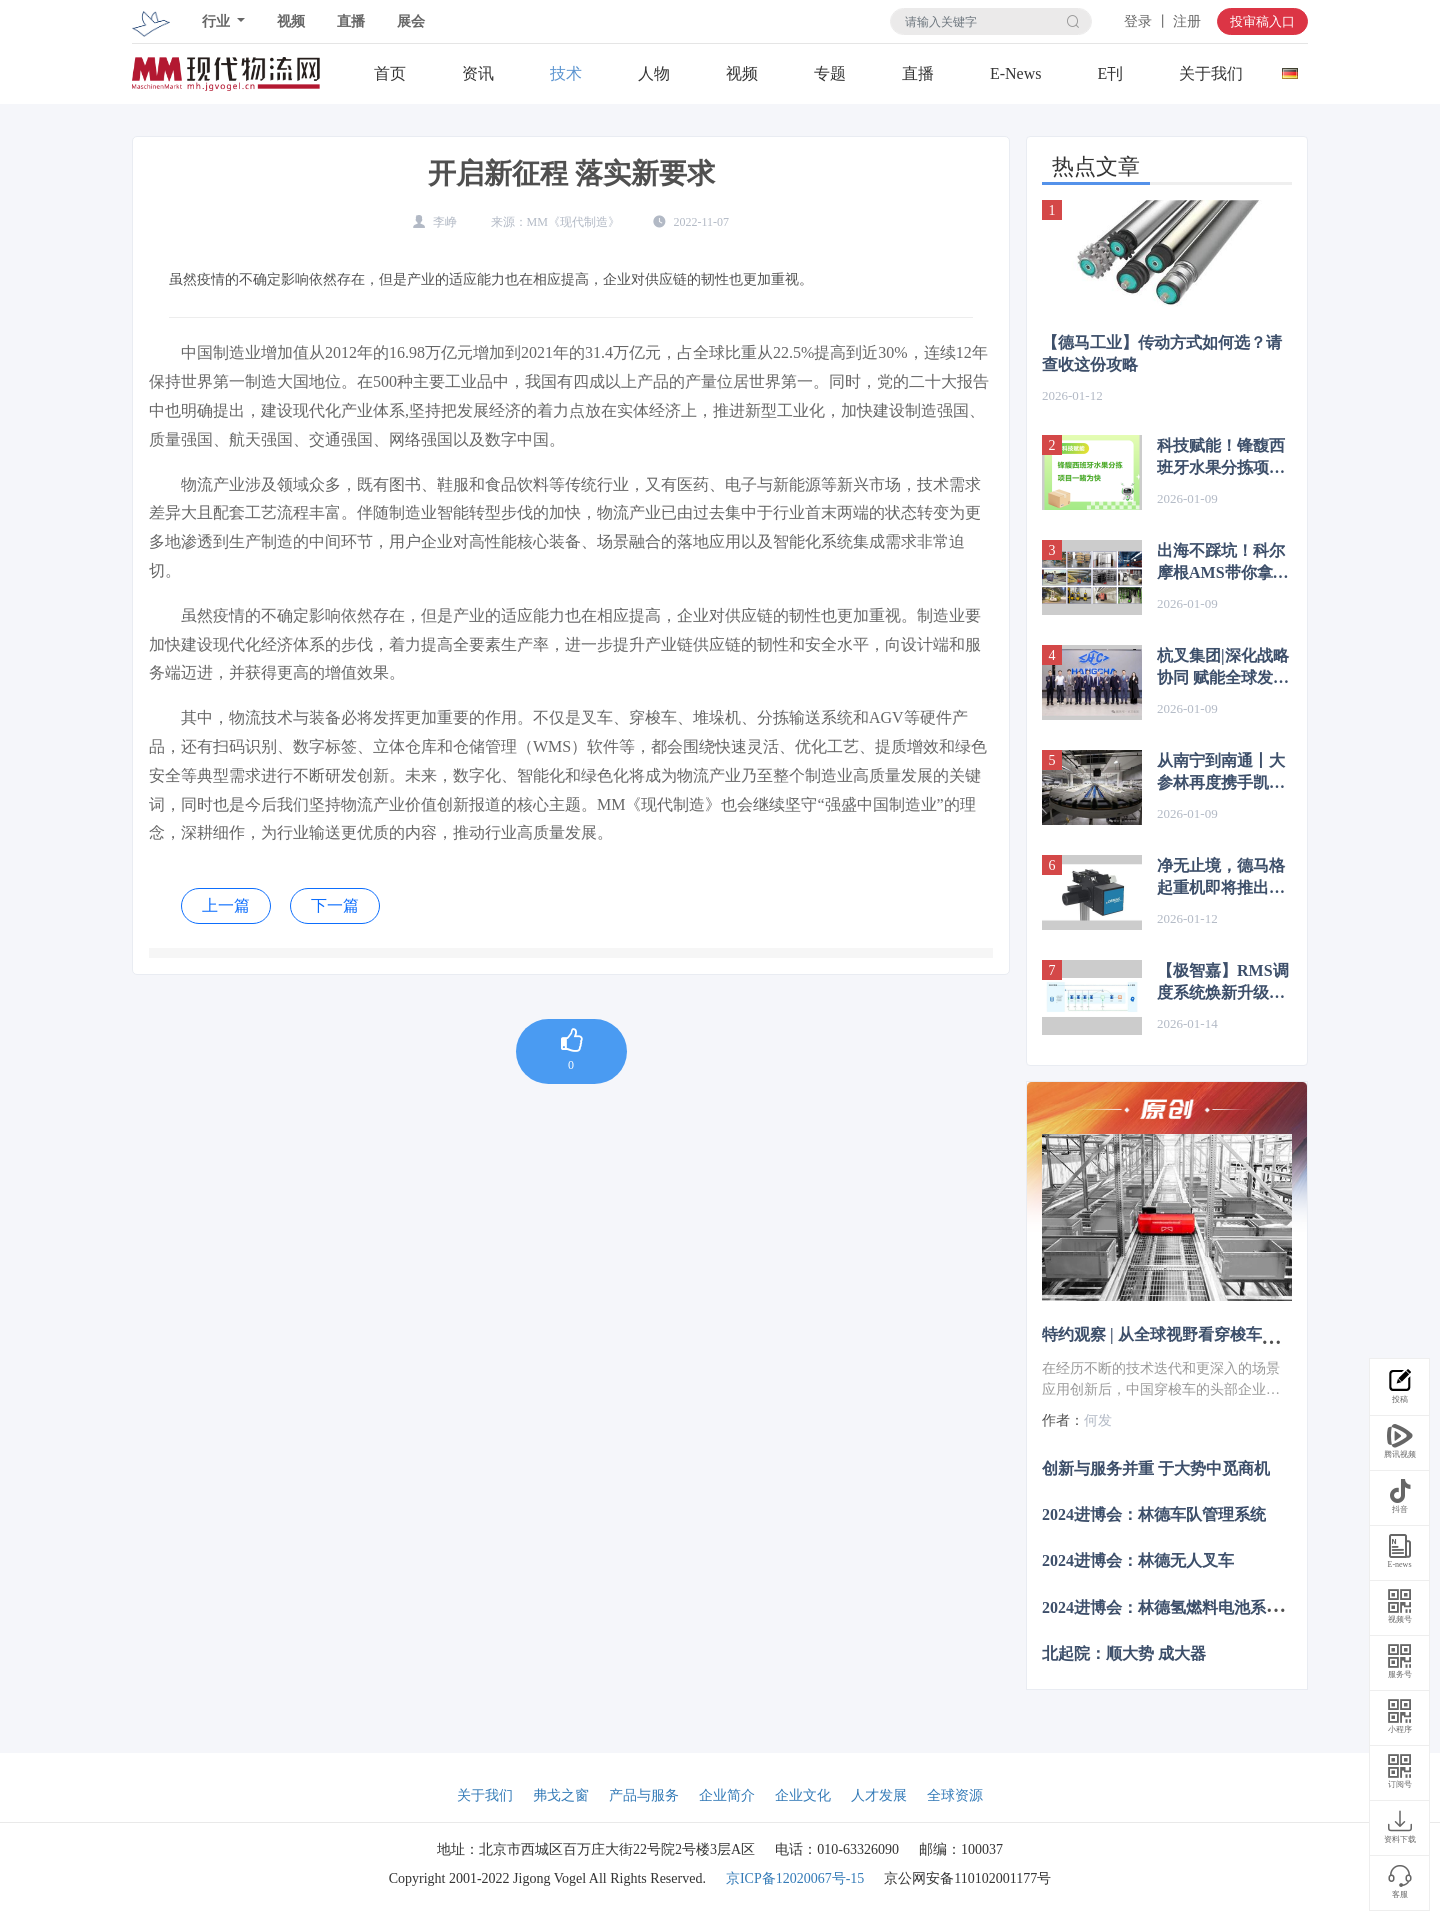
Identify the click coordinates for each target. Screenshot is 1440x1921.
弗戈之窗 (561, 1795)
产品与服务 (644, 1795)
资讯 (478, 73)
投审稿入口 (1262, 21)
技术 (566, 73)
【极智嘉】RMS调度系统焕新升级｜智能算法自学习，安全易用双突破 (1223, 983)
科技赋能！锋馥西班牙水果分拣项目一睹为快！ (1221, 458)
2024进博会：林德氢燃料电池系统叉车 (1178, 1606)
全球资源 (955, 1795)
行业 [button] (218, 21)
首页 (390, 73)
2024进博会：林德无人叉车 (1138, 1560)
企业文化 (803, 1795)
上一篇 (226, 905)
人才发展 (879, 1795)
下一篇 (335, 905)
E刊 (1110, 73)
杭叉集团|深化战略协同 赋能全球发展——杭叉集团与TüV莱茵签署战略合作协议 (1223, 668)
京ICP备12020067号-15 (795, 1878)
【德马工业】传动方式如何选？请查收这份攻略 (1162, 353)
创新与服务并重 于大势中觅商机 (1156, 1468)
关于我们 (1211, 73)
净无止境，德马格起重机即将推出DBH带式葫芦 (1221, 878)
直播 (351, 21)
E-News (1016, 73)
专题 (830, 73)
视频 (291, 21)
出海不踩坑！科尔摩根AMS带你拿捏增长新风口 (1223, 563)
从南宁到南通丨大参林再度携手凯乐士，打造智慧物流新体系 (1221, 773)
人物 (654, 73)
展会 (411, 21)
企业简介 (727, 1795)
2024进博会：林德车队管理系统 (1154, 1514)
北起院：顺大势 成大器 (1124, 1652)
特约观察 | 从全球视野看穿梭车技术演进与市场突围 (1224, 1334)
